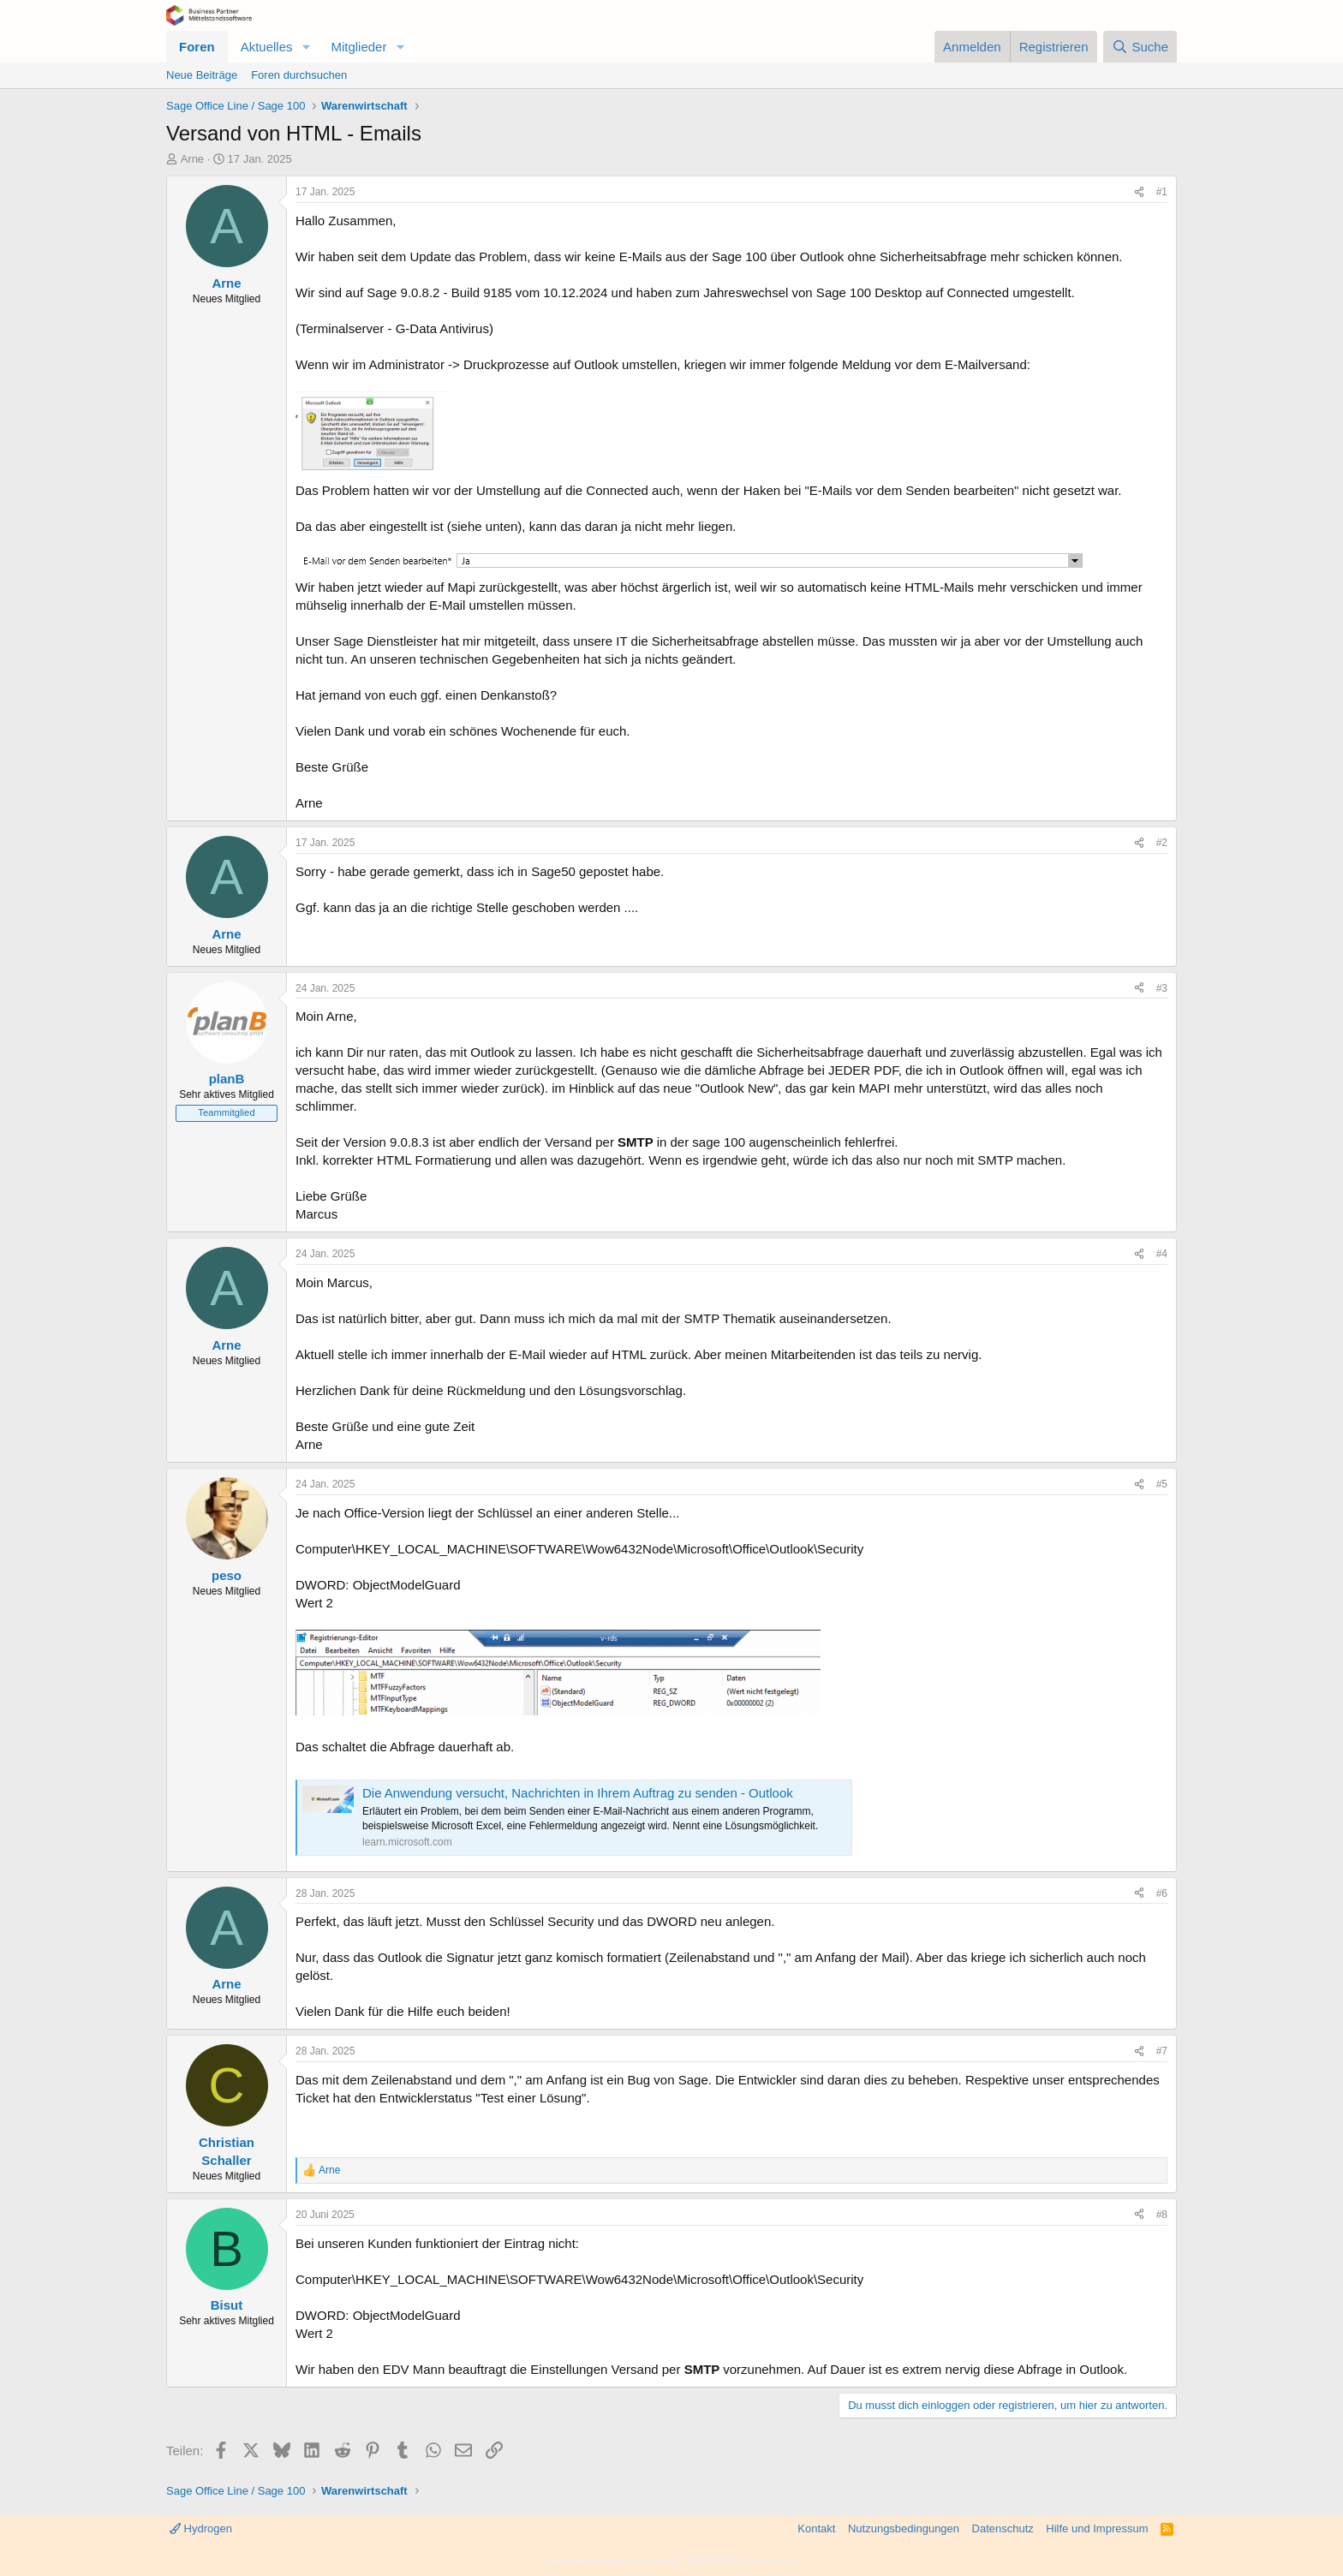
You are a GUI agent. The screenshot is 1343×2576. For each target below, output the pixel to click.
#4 (1161, 1254)
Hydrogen (201, 2528)
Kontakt (816, 2528)
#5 (1161, 1484)
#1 (1161, 192)
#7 (1161, 2051)
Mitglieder (358, 46)
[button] (306, 47)
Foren (197, 46)
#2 (1161, 843)
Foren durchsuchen (299, 75)
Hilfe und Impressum (1097, 2528)
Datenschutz (1003, 2528)
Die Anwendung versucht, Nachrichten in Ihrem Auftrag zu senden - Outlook (577, 1793)
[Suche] (1140, 47)
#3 (1161, 988)
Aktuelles (267, 46)
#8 (1161, 2215)
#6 (1161, 1893)
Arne (192, 158)
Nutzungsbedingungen (903, 2528)
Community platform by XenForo (671, 2560)
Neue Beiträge (201, 75)
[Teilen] (1139, 192)
